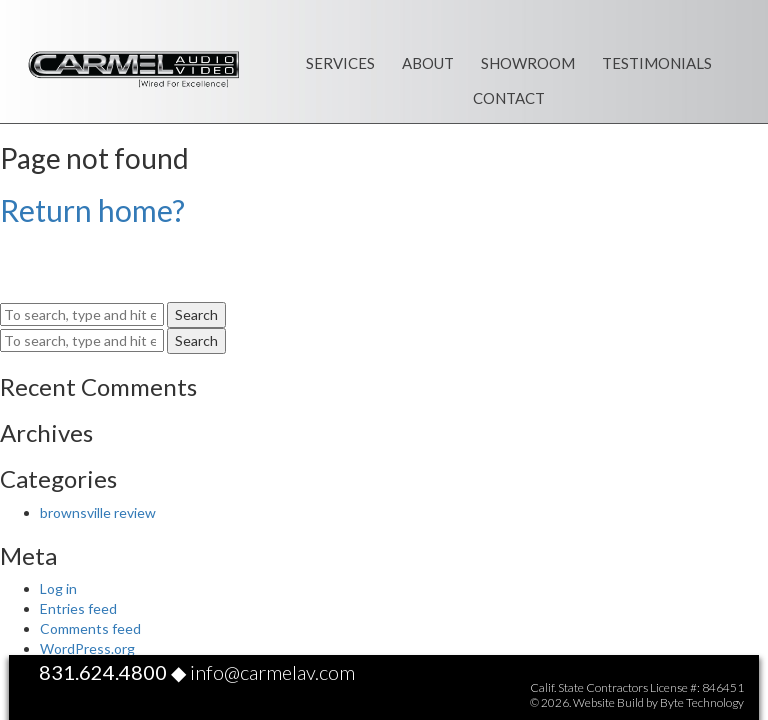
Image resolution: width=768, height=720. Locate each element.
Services (340, 63)
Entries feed (78, 608)
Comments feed (90, 628)
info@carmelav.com (272, 672)
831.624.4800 (103, 672)
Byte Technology (702, 702)
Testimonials (657, 63)
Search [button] (196, 314)
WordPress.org (87, 648)
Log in (58, 588)
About (428, 63)
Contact (509, 98)
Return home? (92, 210)
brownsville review (98, 512)
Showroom (528, 63)
